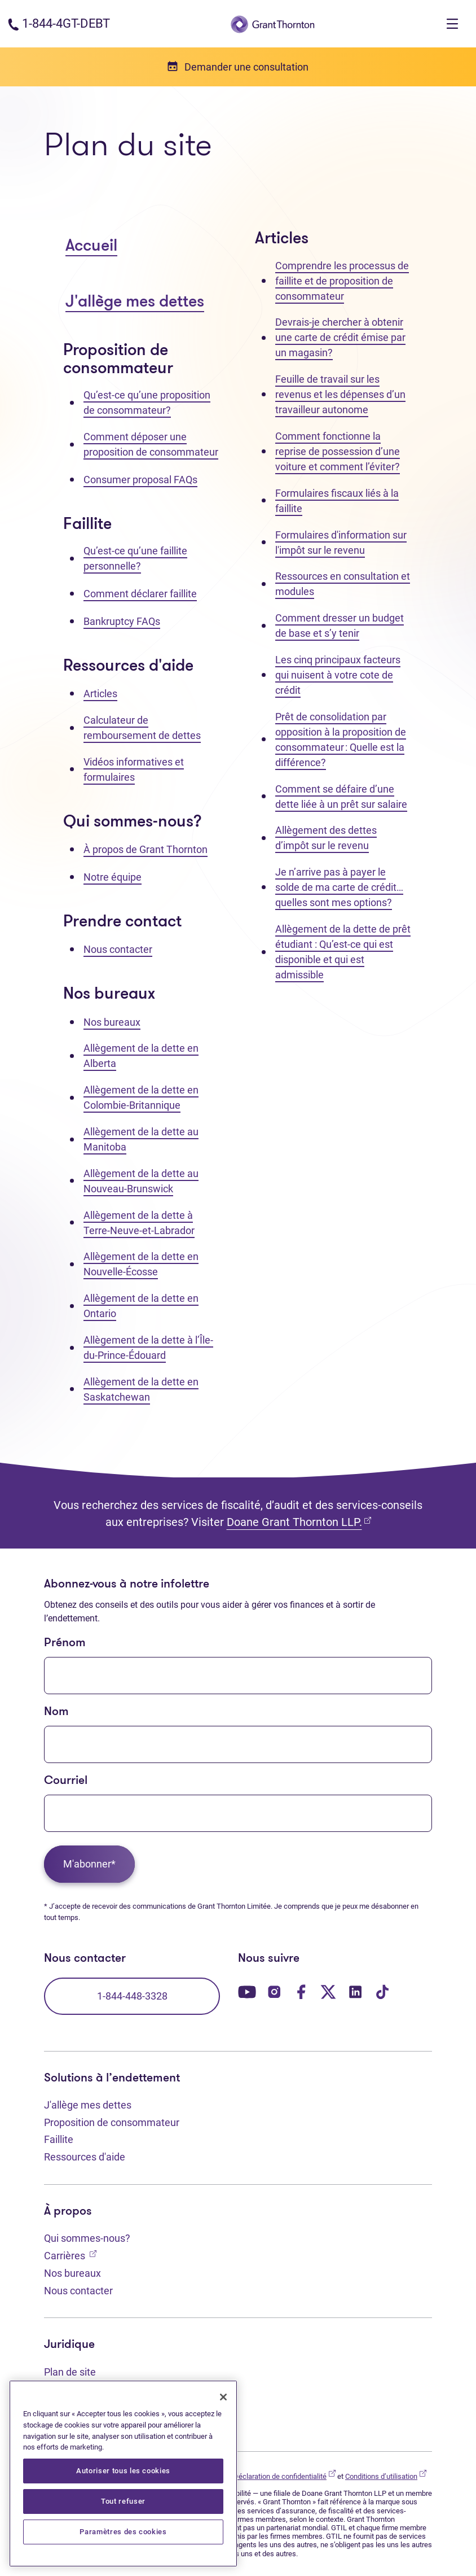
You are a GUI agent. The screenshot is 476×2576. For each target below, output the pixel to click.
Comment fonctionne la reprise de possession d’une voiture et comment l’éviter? (337, 451)
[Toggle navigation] (452, 24)
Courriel (65, 1781)
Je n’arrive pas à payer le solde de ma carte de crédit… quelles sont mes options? (339, 887)
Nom (56, 1712)
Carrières (70, 2254)
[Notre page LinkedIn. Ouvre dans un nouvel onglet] (355, 1991)
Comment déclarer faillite (140, 594)
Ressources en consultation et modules (342, 583)
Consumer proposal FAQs (140, 480)
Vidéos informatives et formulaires (133, 769)
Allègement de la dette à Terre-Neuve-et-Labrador (139, 1222)
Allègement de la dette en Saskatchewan (141, 1389)
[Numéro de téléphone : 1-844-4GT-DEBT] (59, 23)
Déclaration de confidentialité (284, 2476)
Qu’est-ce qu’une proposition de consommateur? (146, 402)
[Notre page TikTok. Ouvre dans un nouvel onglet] (382, 1991)
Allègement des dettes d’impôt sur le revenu (326, 837)
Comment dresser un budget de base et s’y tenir (339, 625)
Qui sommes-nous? (87, 2238)
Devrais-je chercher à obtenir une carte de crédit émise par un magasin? (340, 337)
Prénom (65, 1643)
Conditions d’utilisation (385, 2476)
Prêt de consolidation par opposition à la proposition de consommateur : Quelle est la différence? (340, 739)
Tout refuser (123, 2501)
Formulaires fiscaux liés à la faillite (337, 500)
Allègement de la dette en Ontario (141, 1305)
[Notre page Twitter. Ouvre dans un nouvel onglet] (328, 1991)
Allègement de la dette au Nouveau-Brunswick (141, 1181)
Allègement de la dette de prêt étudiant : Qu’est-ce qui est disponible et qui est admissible (343, 952)
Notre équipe (112, 877)
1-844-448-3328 (132, 1996)
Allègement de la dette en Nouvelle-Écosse (141, 1264)
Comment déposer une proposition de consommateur (150, 444)
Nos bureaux (111, 1022)
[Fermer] (223, 2397)
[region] (123, 2473)
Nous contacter (117, 949)
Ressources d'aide (84, 2157)
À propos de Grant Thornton (145, 849)
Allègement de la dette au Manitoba (141, 1139)
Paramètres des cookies (123, 2531)
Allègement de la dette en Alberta (141, 1055)
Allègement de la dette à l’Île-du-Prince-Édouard (148, 1347)
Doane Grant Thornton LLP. (299, 1522)
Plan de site (70, 2372)
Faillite (58, 2139)
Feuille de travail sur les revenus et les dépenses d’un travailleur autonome (340, 394)
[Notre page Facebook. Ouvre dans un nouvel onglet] (301, 1991)
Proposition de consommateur (111, 2122)
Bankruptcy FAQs (121, 621)
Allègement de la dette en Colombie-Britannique (141, 1097)
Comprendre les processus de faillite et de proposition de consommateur (342, 281)
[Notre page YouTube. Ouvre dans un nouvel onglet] (247, 1991)
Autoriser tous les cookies (123, 2470)
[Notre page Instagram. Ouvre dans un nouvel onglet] (274, 1991)
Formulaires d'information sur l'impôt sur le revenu (341, 542)
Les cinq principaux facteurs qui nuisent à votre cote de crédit (337, 675)
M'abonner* (89, 1864)
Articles (100, 693)
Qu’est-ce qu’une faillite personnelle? (135, 558)
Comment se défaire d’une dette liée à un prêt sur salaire (341, 796)
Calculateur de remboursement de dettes (142, 727)
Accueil (91, 246)
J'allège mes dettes (134, 302)
